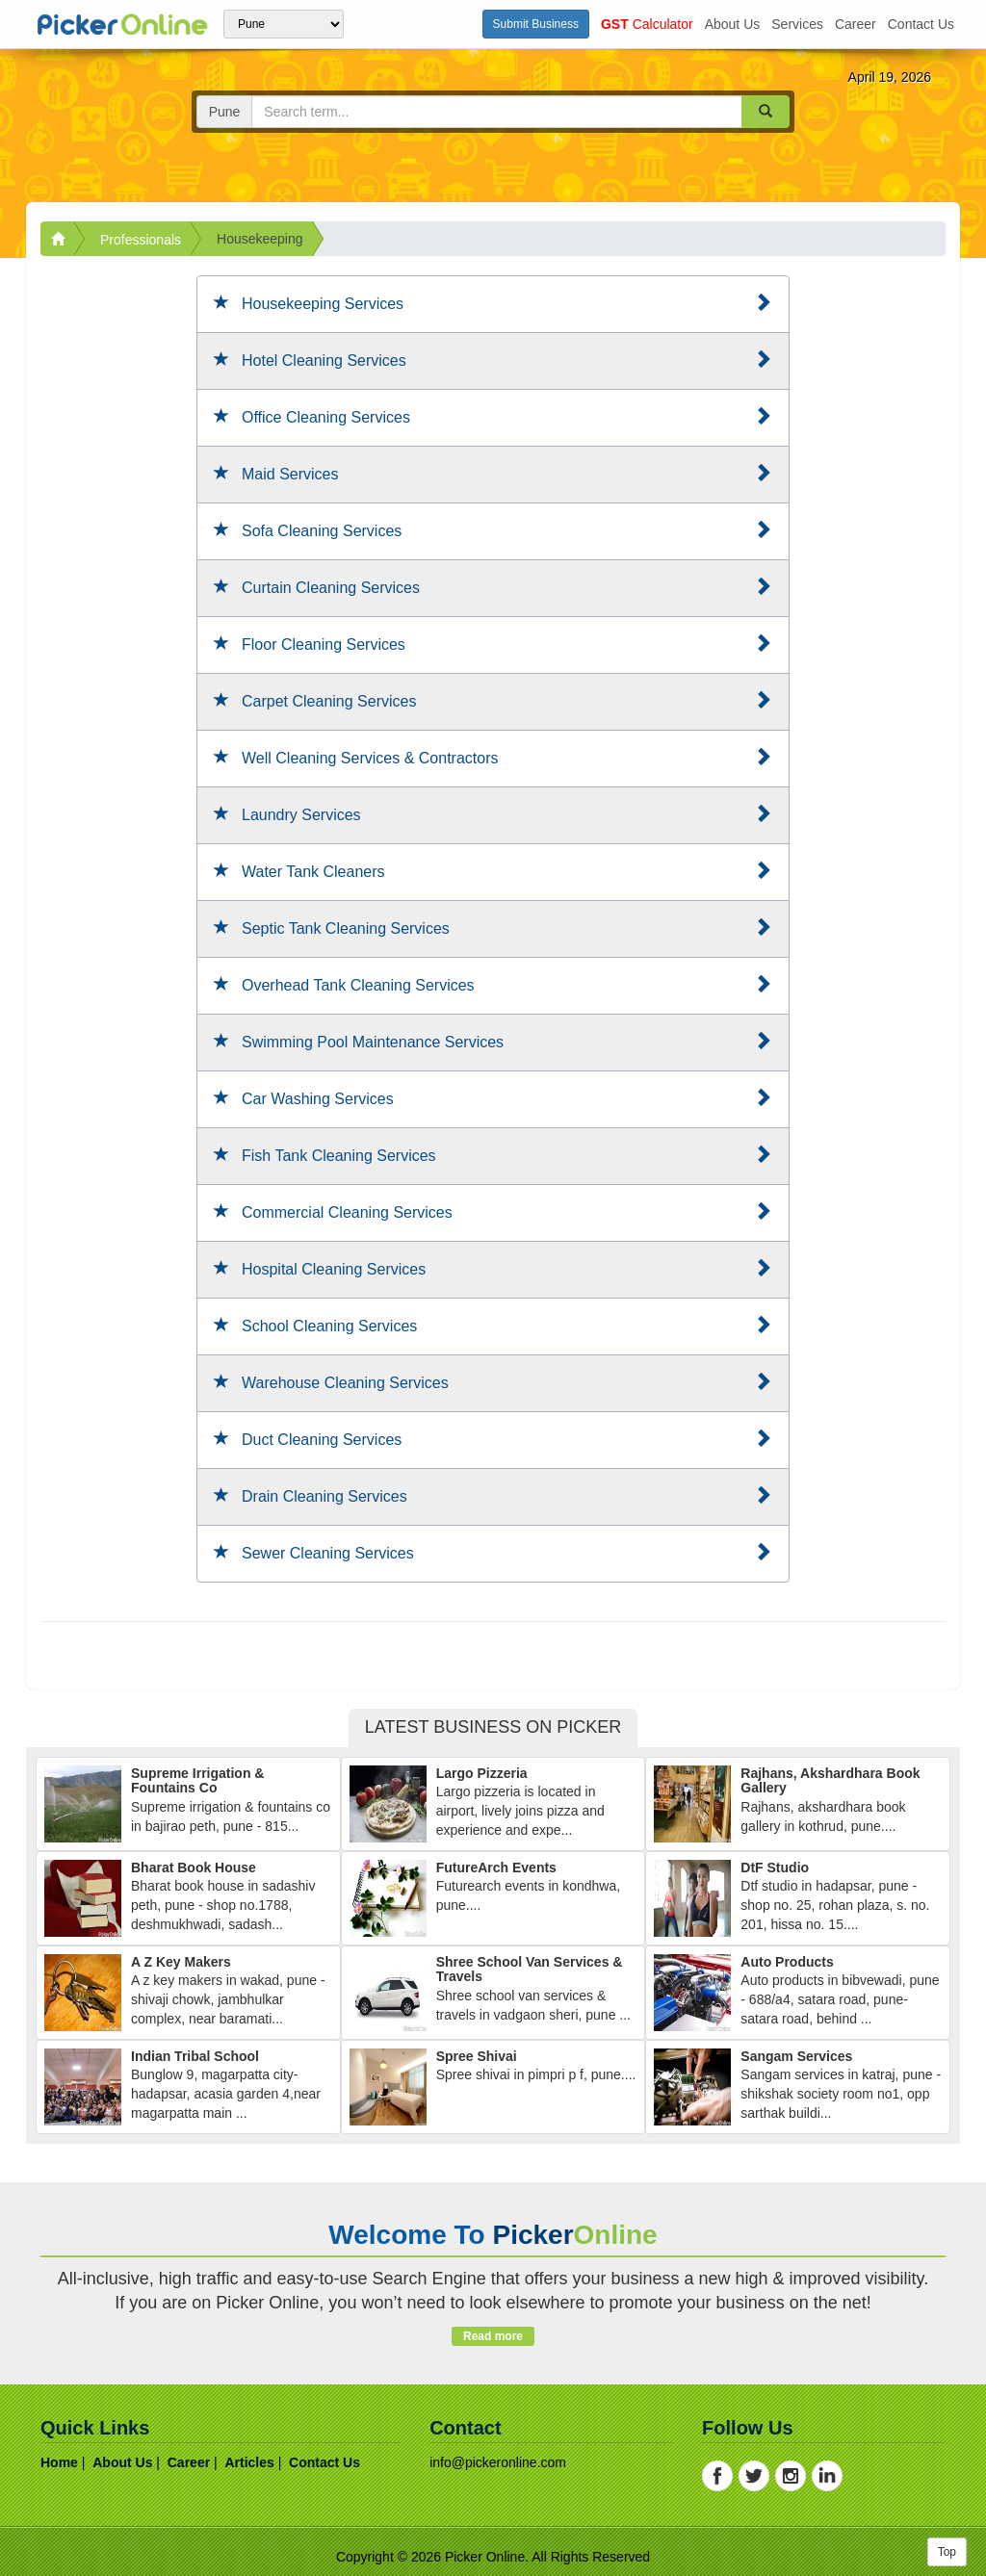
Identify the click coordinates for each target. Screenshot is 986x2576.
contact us (921, 24)
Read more (492, 2336)
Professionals (140, 239)
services (797, 24)
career (855, 24)
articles (248, 2462)
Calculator (647, 24)
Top (947, 2552)
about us (733, 24)
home (59, 2462)
